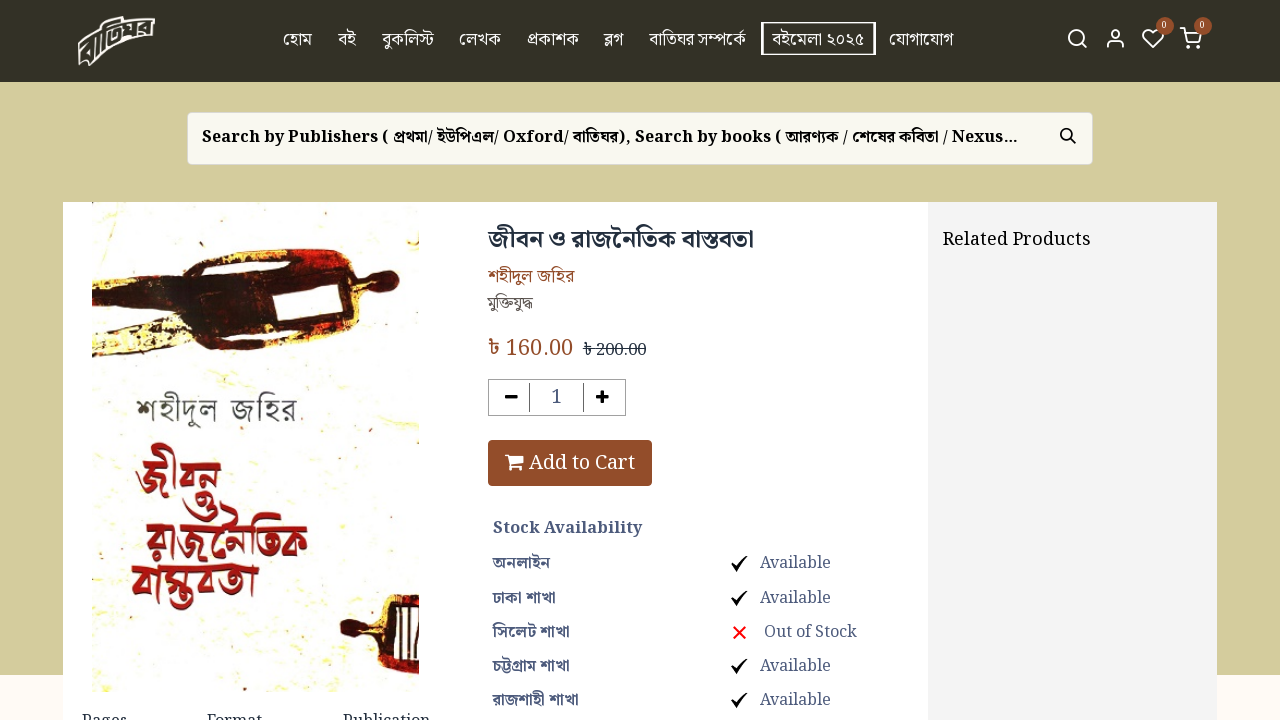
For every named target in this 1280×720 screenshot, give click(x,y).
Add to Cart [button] (570, 463)
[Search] (1077, 41)
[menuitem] (298, 41)
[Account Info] (1115, 41)
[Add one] (602, 397)
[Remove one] (511, 397)
